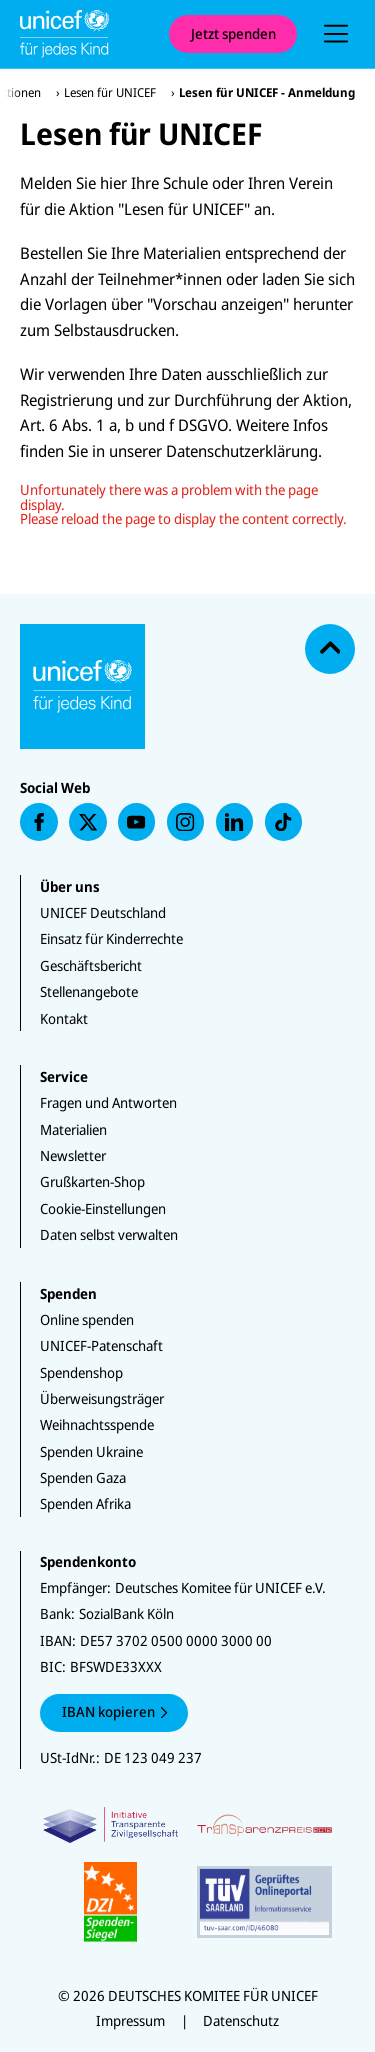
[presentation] (336, 34)
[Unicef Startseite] (84, 34)
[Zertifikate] (187, 1874)
